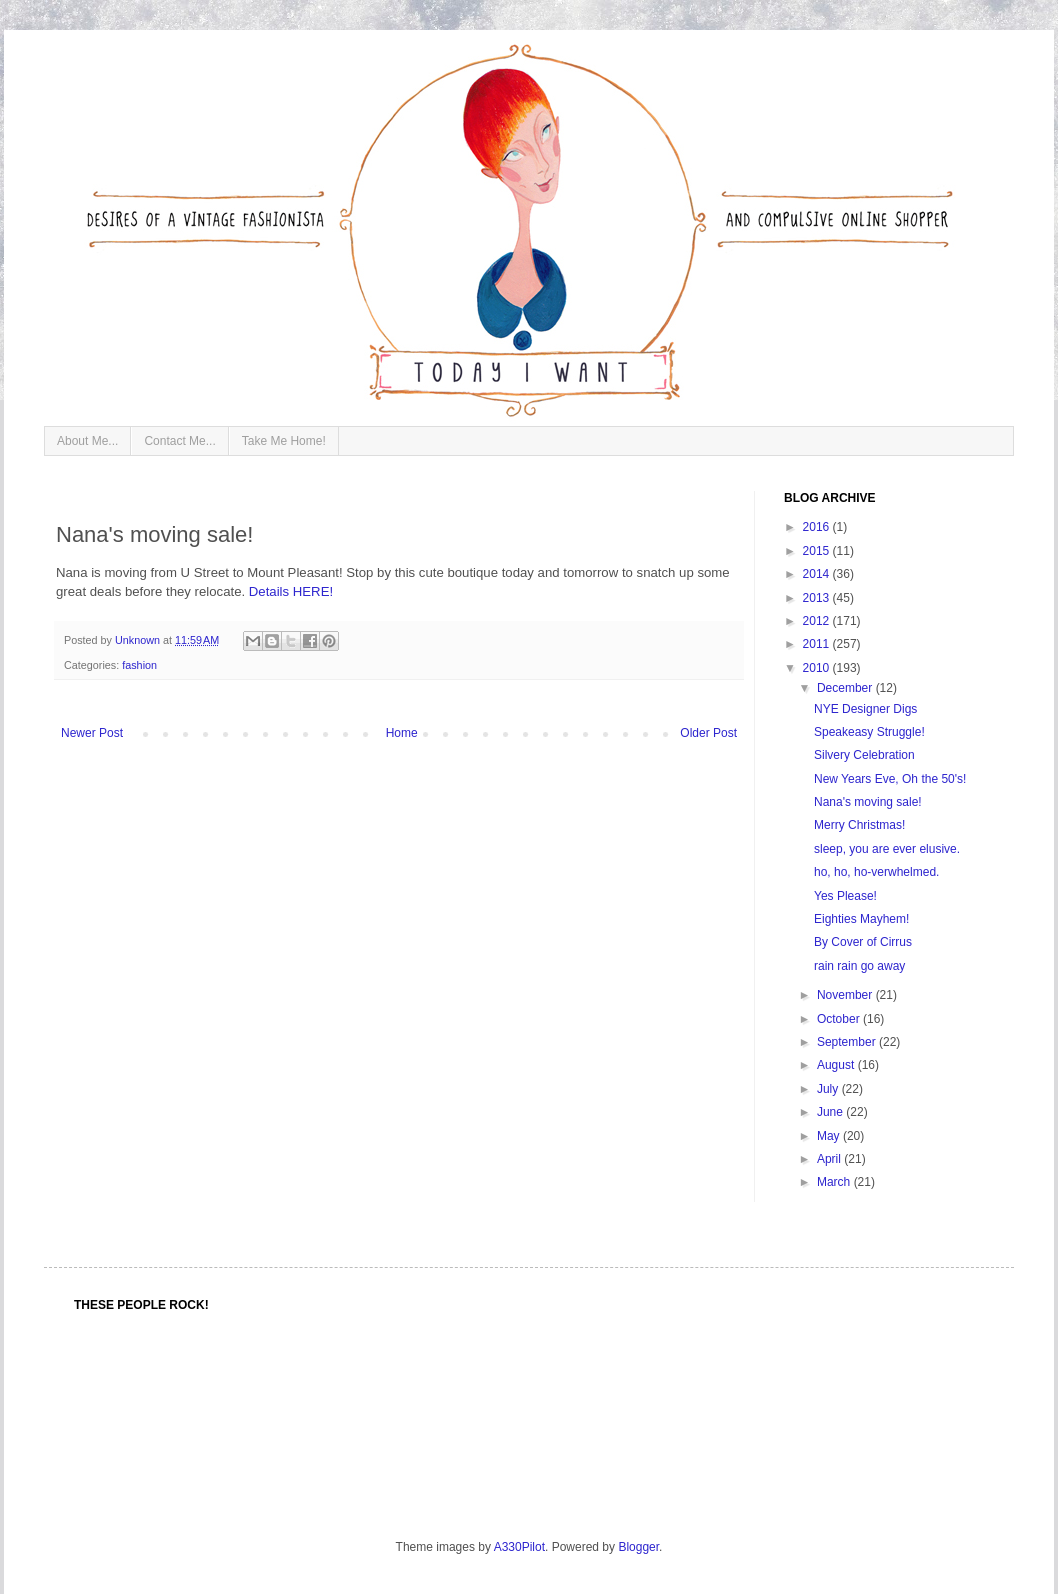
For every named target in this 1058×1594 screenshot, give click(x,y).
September (848, 1042)
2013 (818, 598)
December (846, 688)
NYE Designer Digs (865, 709)
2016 (818, 527)
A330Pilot (519, 1547)
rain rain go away (859, 966)
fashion (139, 665)
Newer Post (92, 733)
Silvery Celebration (864, 755)
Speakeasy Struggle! (869, 732)
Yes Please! (845, 896)
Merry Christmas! (859, 825)
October (840, 1019)
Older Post (708, 733)
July (829, 1089)
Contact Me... (179, 441)
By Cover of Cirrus (863, 942)
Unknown (139, 640)
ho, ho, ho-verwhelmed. (876, 872)
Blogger (638, 1547)
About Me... (87, 441)
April (830, 1159)
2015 (818, 551)
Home (402, 733)
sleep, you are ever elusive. (887, 849)
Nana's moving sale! (868, 802)
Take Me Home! (284, 441)
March (835, 1182)
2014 (818, 574)
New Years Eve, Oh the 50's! (890, 779)
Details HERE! (291, 591)
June (831, 1112)
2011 (818, 644)
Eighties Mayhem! (861, 919)
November (846, 995)
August (837, 1065)
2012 (818, 621)
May (830, 1136)
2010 (818, 668)
